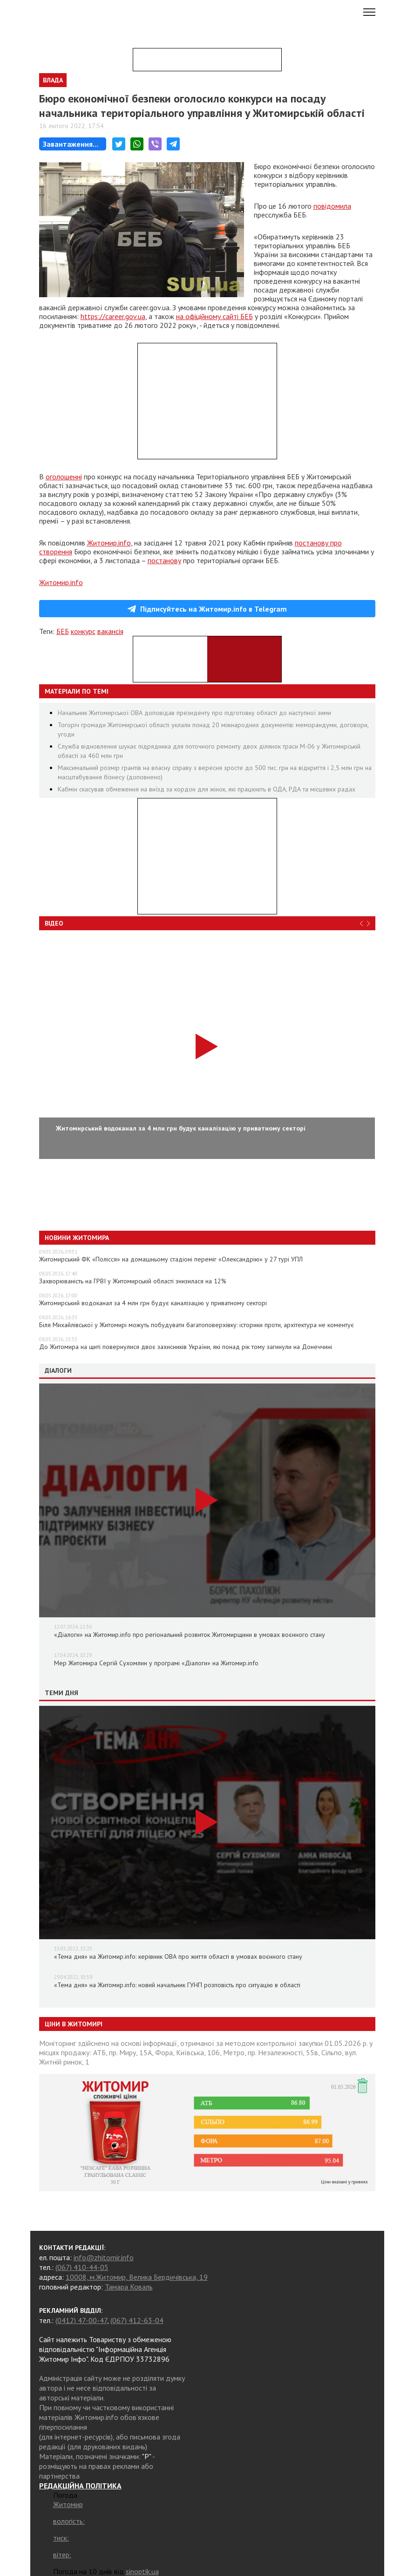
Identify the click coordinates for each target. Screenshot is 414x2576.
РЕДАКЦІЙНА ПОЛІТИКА (80, 2485)
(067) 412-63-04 (136, 2320)
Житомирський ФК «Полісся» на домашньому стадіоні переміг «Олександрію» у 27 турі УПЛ (171, 1259)
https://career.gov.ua (113, 316)
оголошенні (64, 476)
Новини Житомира (77, 1237)
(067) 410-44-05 (82, 2267)
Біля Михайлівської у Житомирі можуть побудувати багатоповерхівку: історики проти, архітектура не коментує (196, 1325)
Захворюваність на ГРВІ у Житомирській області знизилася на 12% (132, 1281)
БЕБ (62, 631)
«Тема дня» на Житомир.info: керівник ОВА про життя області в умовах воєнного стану (178, 1956)
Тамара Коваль (129, 2286)
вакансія (110, 631)
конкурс (83, 631)
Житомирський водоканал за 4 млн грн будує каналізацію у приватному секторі (153, 1303)
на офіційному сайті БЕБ (214, 316)
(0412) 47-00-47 (81, 2320)
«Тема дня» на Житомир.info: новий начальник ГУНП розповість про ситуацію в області (177, 1985)
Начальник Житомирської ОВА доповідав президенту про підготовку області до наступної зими (194, 713)
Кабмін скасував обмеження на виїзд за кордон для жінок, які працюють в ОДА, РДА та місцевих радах (206, 789)
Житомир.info (109, 542)
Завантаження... (70, 144)
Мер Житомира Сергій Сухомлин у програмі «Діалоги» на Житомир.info (156, 1663)
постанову (164, 560)
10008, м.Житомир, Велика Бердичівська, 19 (137, 2277)
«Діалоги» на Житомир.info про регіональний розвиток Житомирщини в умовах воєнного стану (189, 1634)
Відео (54, 923)
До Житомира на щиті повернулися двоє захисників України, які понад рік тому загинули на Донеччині (185, 1347)
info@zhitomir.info (104, 2257)
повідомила (332, 206)
